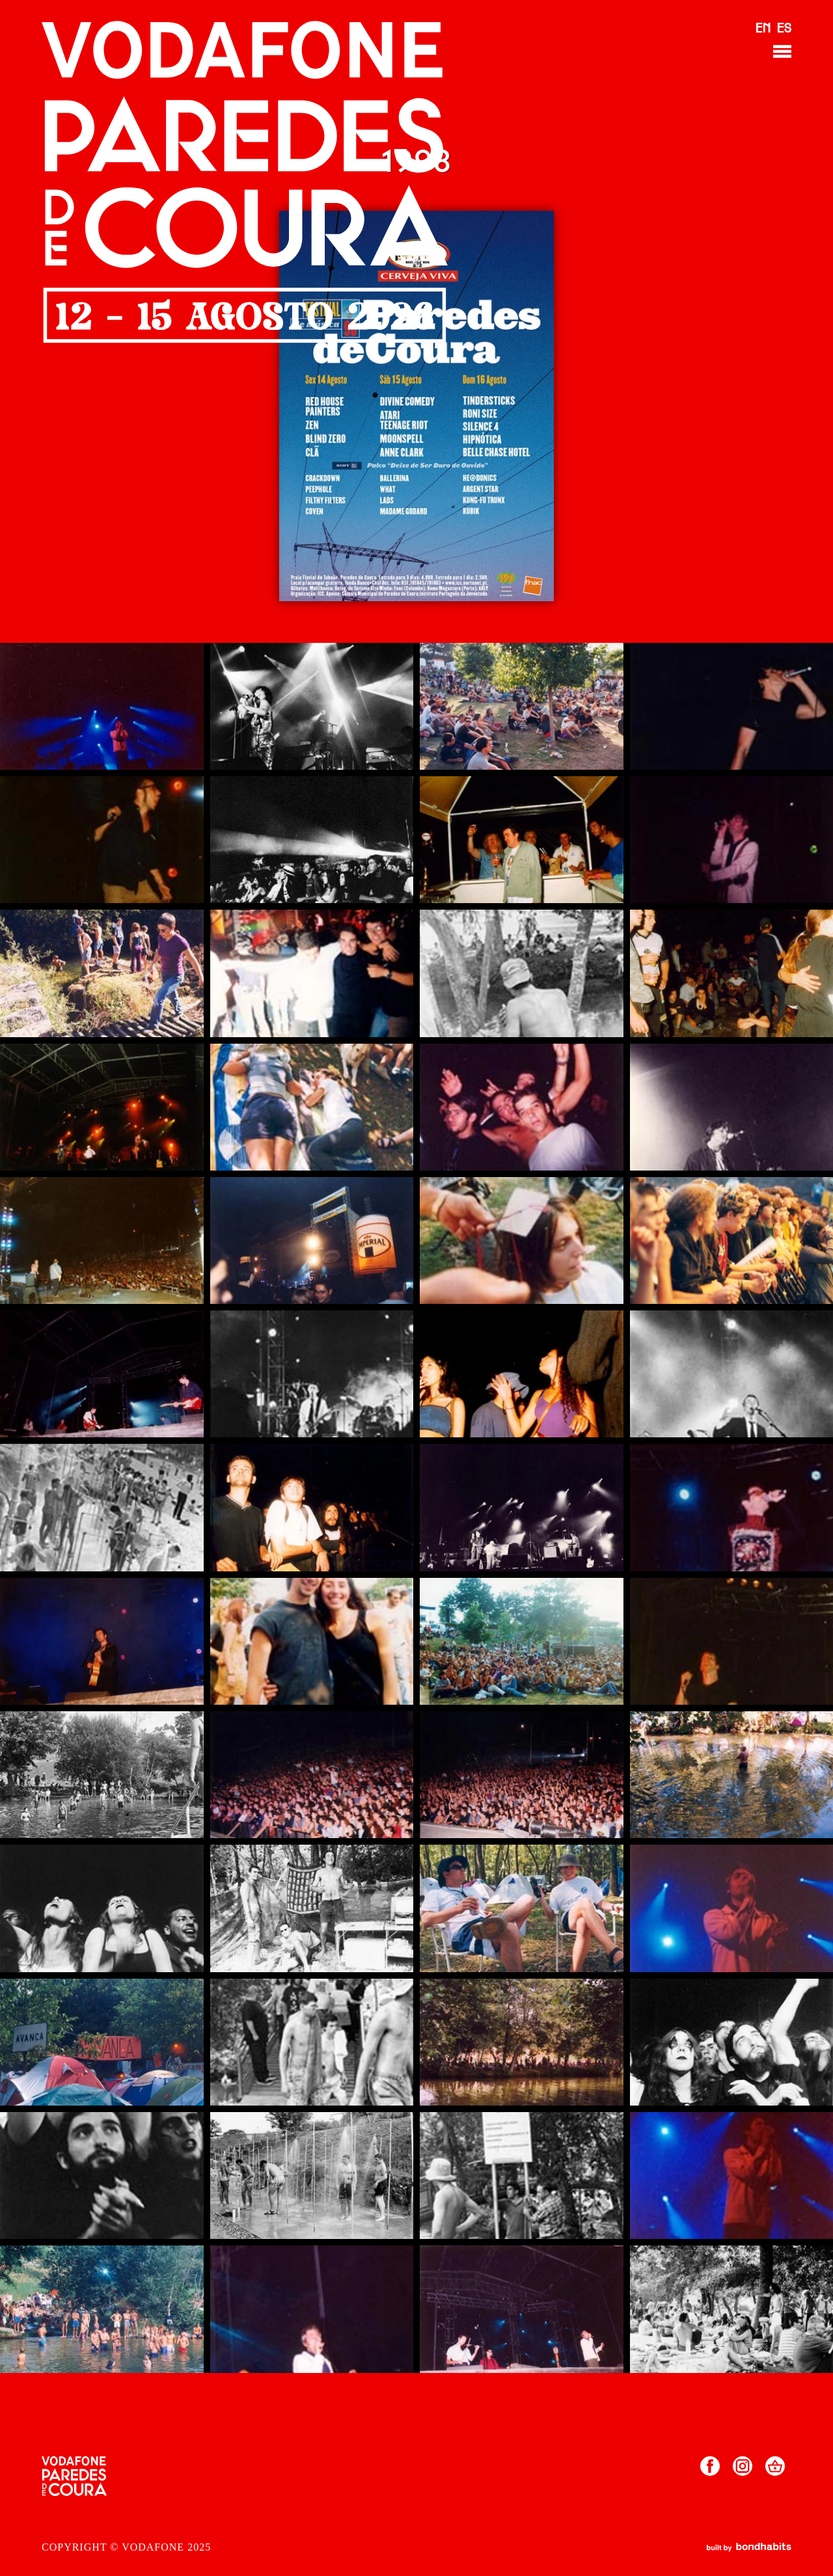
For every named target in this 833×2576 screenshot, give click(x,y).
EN (763, 29)
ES (784, 29)
